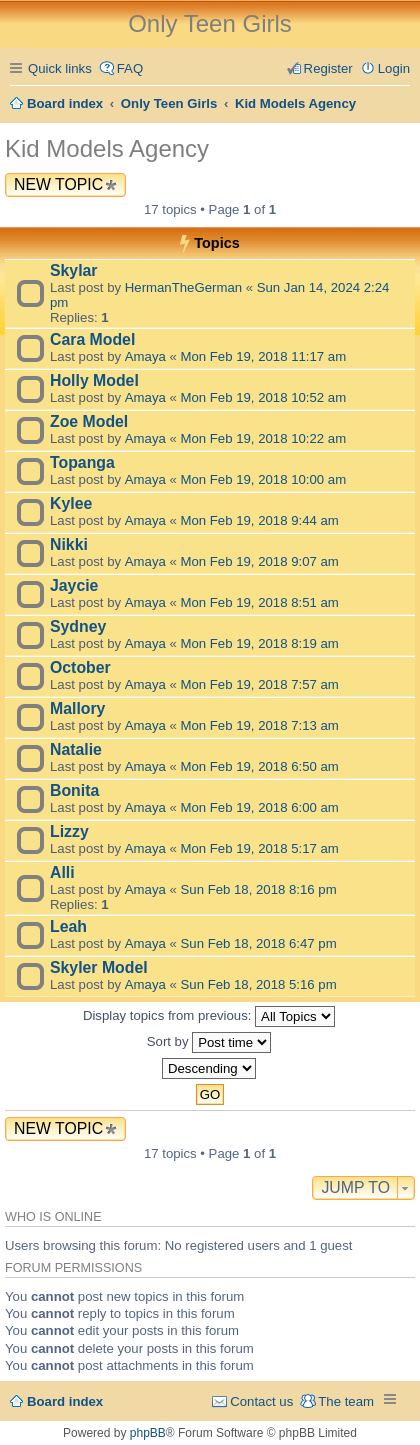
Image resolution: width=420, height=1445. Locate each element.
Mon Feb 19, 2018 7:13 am (260, 725)
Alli (62, 872)
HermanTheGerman (183, 287)
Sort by (209, 1042)
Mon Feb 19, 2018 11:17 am (264, 356)
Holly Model (94, 380)
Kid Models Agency (107, 148)
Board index (65, 1401)
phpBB (148, 1433)
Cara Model (92, 339)
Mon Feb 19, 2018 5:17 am (260, 848)
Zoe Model (89, 421)
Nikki (69, 544)
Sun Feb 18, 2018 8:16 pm (259, 889)
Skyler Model (99, 967)
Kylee (71, 503)
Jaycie (74, 585)
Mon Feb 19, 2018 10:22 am (264, 438)
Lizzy (69, 831)
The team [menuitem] (346, 1401)
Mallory (77, 708)
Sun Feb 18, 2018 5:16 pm (259, 984)
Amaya (145, 356)
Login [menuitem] (394, 68)
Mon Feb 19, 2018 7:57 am (260, 684)
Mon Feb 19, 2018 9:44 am (260, 520)
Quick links (60, 68)
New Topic (58, 184)
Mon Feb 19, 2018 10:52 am (264, 397)
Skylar (74, 270)
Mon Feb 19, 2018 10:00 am (264, 479)
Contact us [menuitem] (261, 1401)
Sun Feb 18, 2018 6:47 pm (259, 943)
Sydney (78, 626)
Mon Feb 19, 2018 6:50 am (260, 766)
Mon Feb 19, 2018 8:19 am (260, 643)
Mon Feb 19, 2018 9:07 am (260, 561)
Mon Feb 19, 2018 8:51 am (260, 602)
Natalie (76, 749)
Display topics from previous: (209, 1016)
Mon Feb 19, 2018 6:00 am (260, 807)
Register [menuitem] (328, 68)
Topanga (82, 462)
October (80, 667)
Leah (68, 926)
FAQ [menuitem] (130, 68)
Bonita (74, 790)
